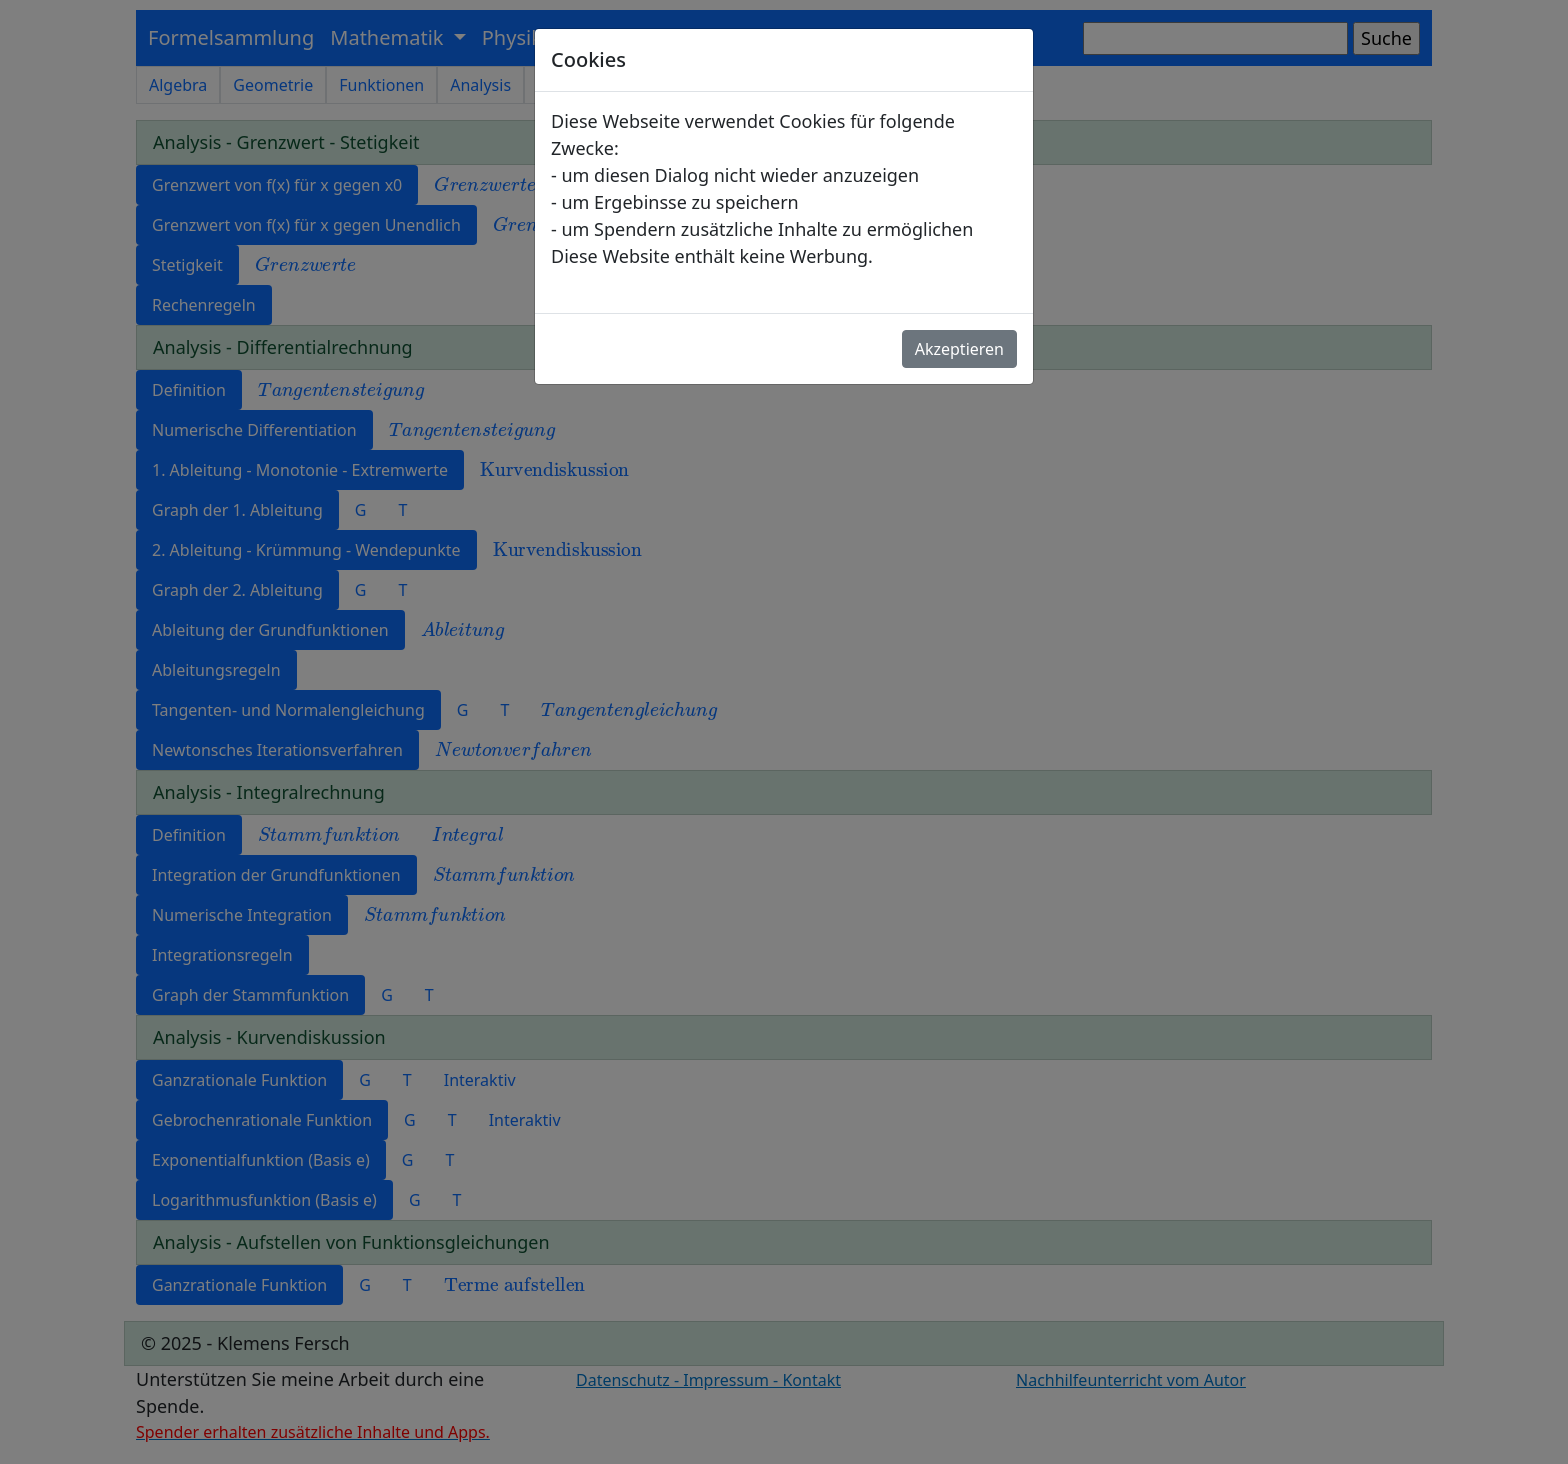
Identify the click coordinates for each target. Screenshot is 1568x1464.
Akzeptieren (959, 349)
